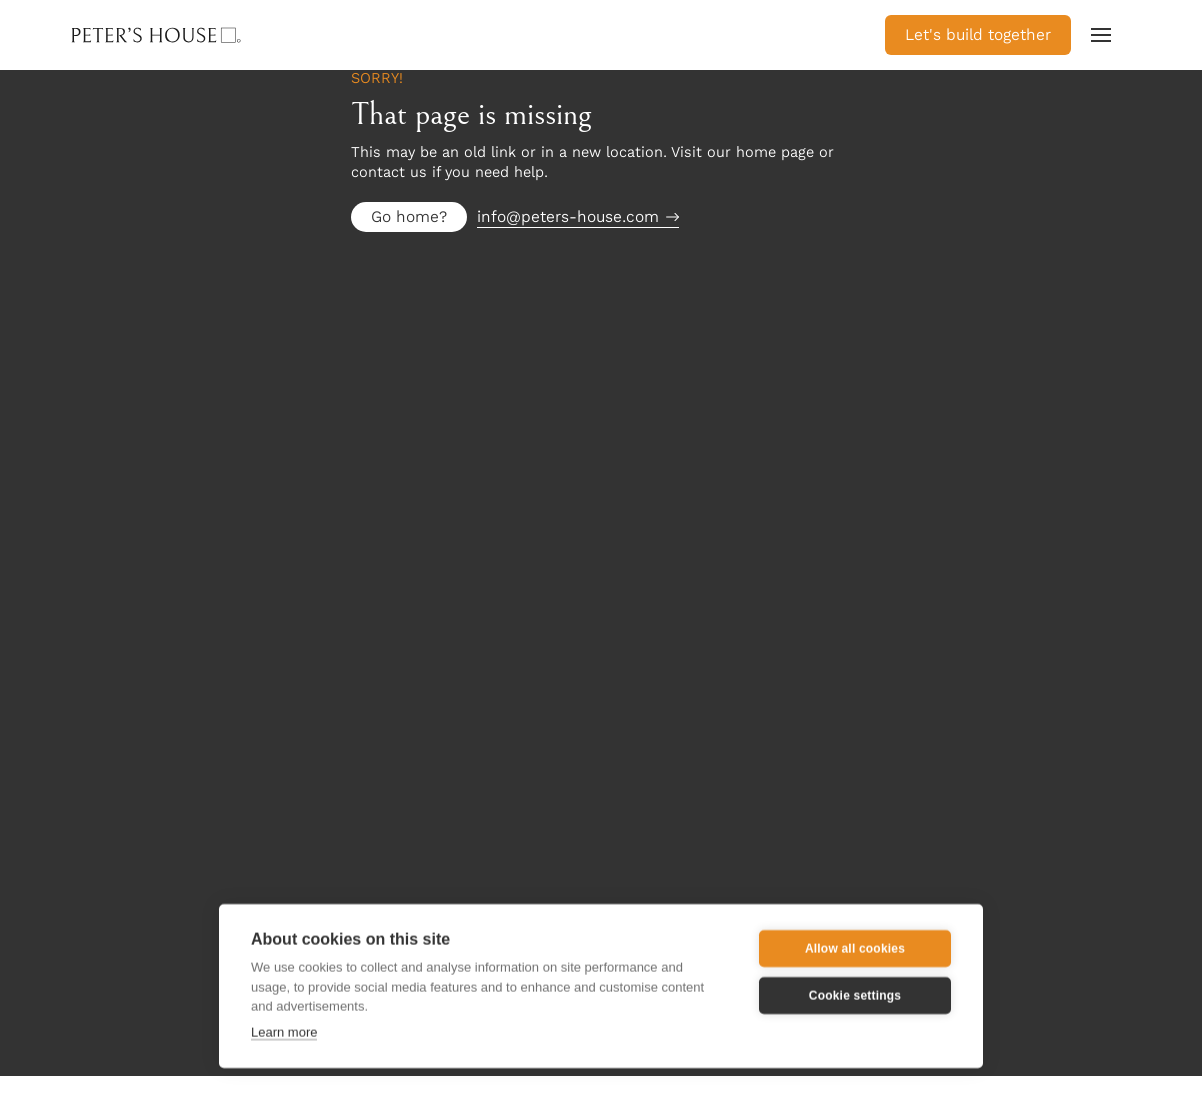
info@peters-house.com (568, 216)
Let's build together (978, 34)
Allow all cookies (855, 948)
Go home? (409, 216)
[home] (186, 35)
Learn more (284, 1031)
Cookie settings (855, 995)
